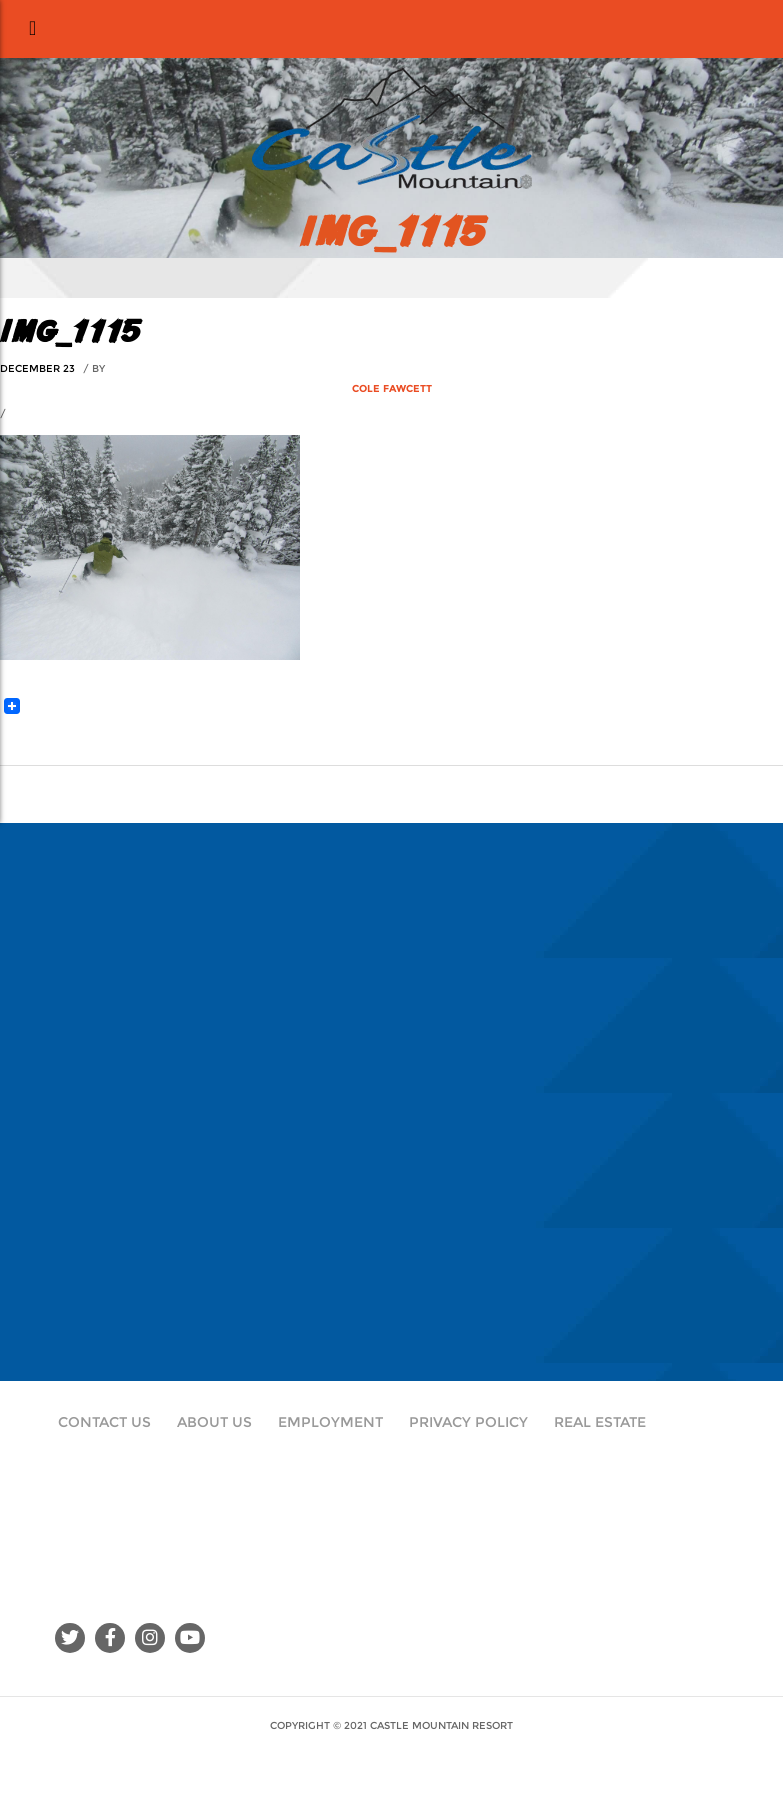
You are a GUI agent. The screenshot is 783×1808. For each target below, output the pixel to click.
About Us (214, 1422)
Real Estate (600, 1422)
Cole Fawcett (392, 388)
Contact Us (104, 1422)
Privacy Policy (468, 1422)
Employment (330, 1422)
